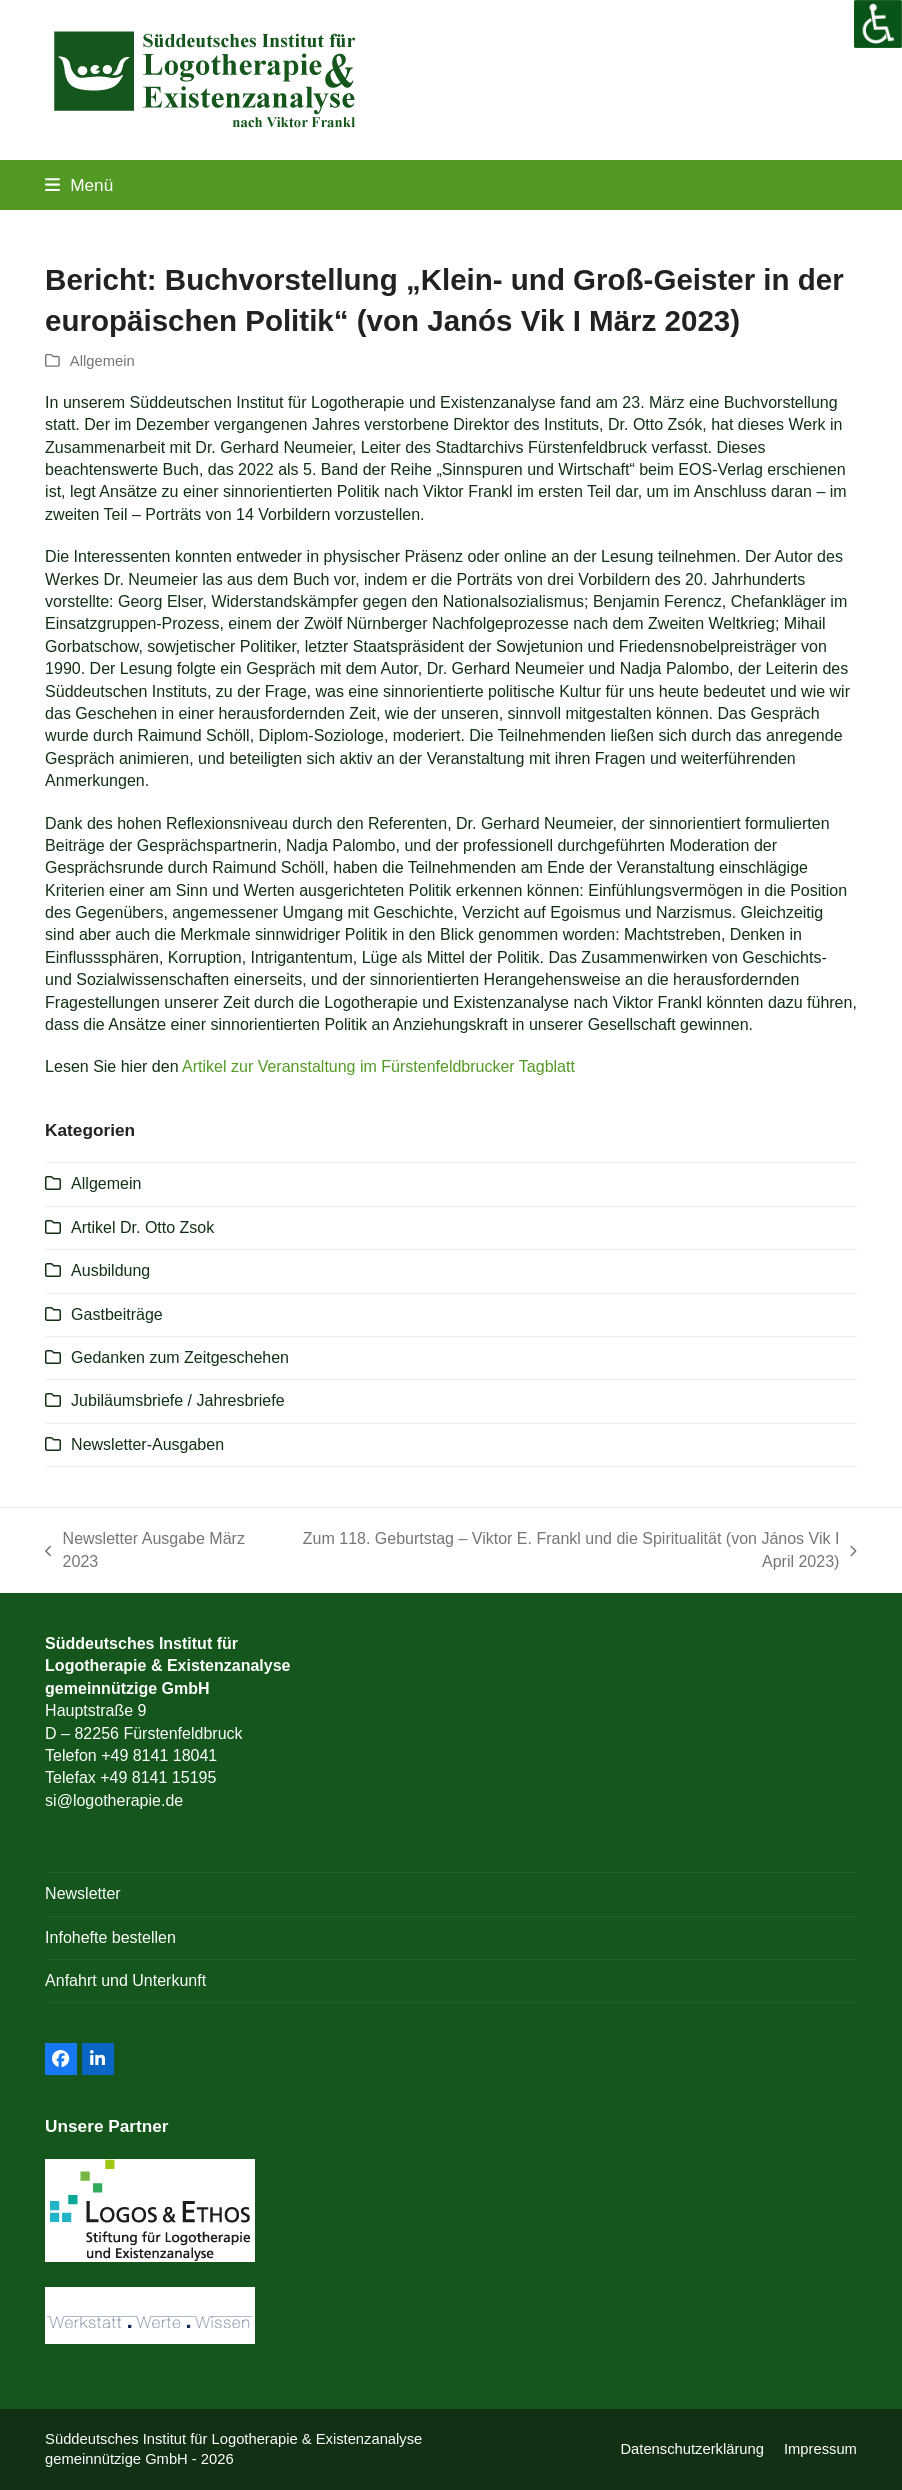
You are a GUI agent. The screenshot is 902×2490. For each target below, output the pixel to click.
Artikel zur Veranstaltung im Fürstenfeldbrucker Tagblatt (378, 1066)
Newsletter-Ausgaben (147, 1444)
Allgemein (102, 361)
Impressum (820, 2449)
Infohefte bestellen (110, 1937)
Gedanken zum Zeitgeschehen (180, 1357)
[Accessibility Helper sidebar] (878, 24)
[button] (79, 185)
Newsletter (83, 1893)
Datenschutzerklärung (691, 2449)
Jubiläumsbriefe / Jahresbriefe (177, 1400)
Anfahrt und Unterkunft (125, 1980)
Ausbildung (110, 1270)
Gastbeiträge (117, 1314)
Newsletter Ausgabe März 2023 (145, 1551)
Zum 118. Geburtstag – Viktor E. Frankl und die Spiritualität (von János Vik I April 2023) (569, 1551)
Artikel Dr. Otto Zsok (142, 1227)
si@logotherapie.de (114, 1800)
